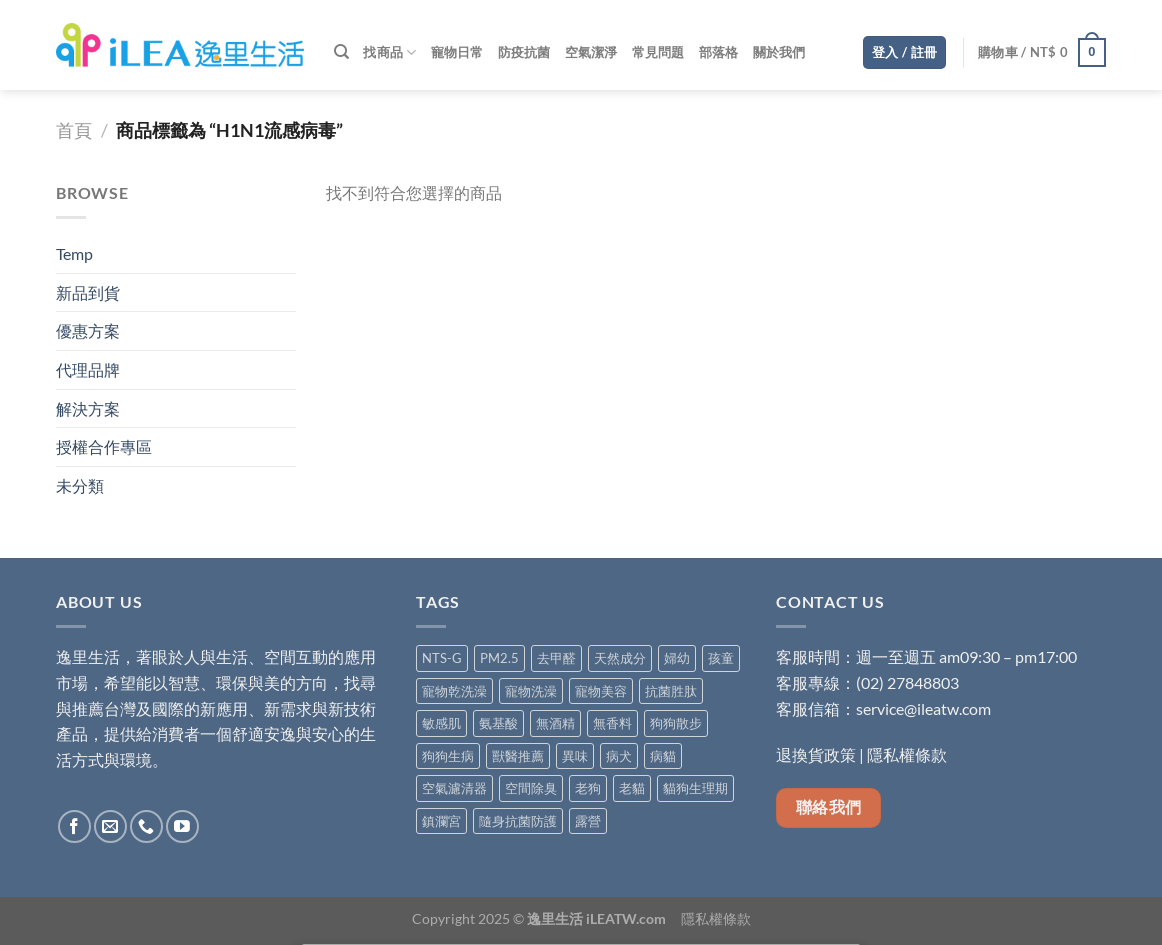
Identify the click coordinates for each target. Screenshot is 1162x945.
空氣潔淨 (591, 52)
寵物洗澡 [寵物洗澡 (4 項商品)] (531, 691)
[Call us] (146, 826)
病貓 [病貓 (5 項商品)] (663, 756)
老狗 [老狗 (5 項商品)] (588, 788)
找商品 (389, 52)
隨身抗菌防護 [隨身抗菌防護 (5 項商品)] (518, 821)
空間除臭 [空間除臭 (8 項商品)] (531, 788)
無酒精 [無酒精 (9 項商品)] (555, 723)
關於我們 (779, 52)
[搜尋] (341, 52)
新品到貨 (88, 292)
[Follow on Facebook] (74, 826)
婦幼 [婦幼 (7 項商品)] (677, 658)
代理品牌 (88, 369)
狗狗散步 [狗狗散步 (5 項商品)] (676, 723)
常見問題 (658, 52)
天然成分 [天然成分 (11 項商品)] (620, 658)
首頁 (74, 130)
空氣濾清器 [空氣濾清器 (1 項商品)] (454, 788)
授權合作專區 (104, 446)
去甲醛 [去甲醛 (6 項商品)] (556, 658)
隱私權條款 (907, 754)
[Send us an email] (110, 826)
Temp (74, 253)
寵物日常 (457, 52)
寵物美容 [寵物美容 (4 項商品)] (601, 691)
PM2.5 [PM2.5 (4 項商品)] (499, 658)
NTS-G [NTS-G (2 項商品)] (442, 658)
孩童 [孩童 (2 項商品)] (721, 658)
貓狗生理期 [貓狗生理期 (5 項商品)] (695, 788)
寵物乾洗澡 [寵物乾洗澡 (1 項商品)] (454, 691)
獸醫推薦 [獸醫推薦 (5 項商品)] (518, 756)
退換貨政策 (816, 754)
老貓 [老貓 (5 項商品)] (632, 788)
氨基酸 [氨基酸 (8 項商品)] (498, 723)
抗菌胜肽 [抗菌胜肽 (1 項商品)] (671, 691)
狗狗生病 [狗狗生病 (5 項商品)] (448, 756)
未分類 (80, 485)
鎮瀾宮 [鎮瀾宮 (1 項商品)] (441, 821)
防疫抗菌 (524, 52)
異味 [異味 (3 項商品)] (575, 756)
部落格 (719, 52)
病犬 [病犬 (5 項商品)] (619, 756)
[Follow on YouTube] (182, 826)
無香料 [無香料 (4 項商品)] (612, 723)
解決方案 (88, 408)
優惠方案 (88, 330)
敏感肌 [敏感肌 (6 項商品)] (441, 723)
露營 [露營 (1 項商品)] (588, 821)
